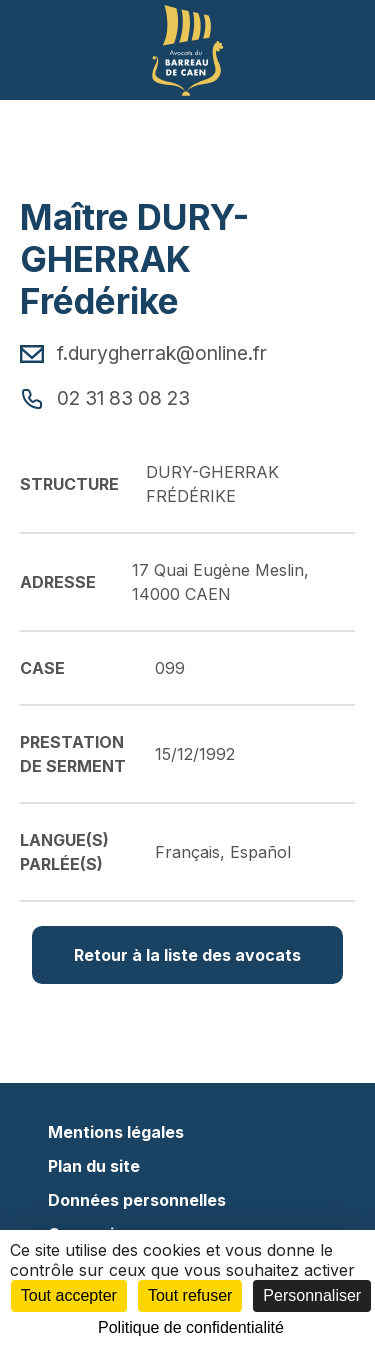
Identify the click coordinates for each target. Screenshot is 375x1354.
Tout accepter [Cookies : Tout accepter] (69, 1295)
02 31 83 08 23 (105, 398)
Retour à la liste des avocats (187, 955)
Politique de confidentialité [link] (191, 1327)
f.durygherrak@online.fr (143, 353)
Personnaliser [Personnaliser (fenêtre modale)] (312, 1295)
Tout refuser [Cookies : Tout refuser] (190, 1295)
